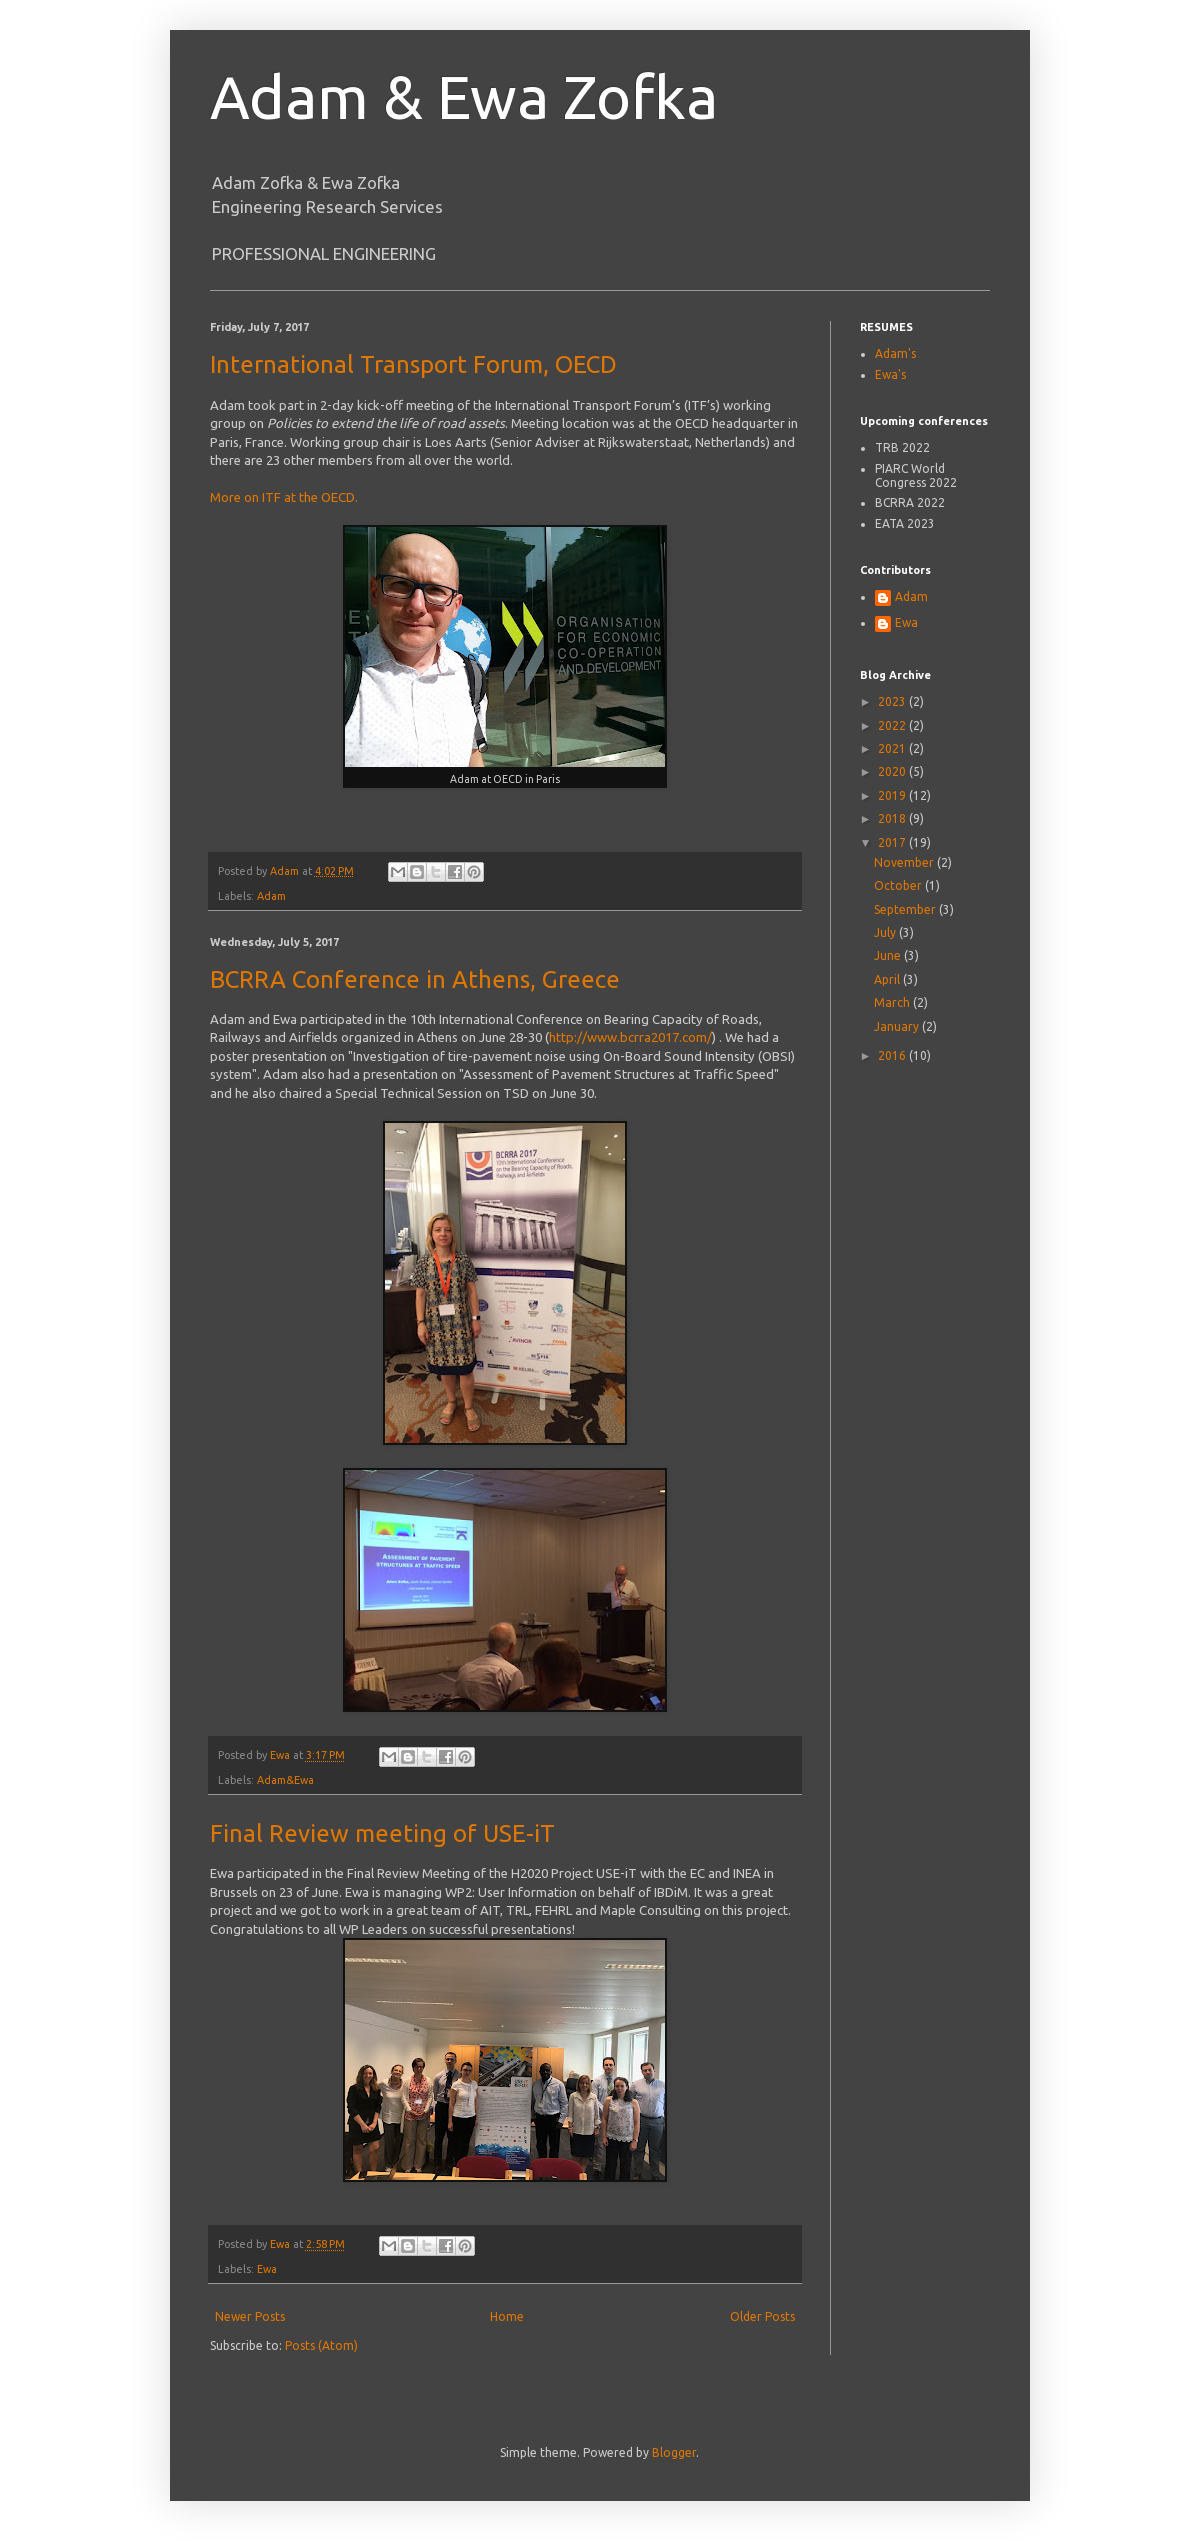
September (906, 909)
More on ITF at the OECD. (284, 497)
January (898, 1026)
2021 (893, 748)
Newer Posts (250, 2316)
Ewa (267, 2269)
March (893, 1002)
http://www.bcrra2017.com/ (630, 1037)
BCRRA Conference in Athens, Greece (415, 979)
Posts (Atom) (321, 2345)
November (905, 862)
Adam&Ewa (285, 1780)
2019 (893, 795)
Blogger (674, 2452)
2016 (893, 1055)
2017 (893, 842)
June (889, 955)
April (888, 979)
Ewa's (890, 374)
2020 (893, 771)
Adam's (895, 353)
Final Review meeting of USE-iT (382, 1833)
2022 (893, 725)
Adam (271, 896)
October (899, 885)
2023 (893, 701)
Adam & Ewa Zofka (464, 96)
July (886, 932)
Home (507, 2316)
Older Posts (762, 2316)
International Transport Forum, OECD (413, 364)
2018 (893, 818)
